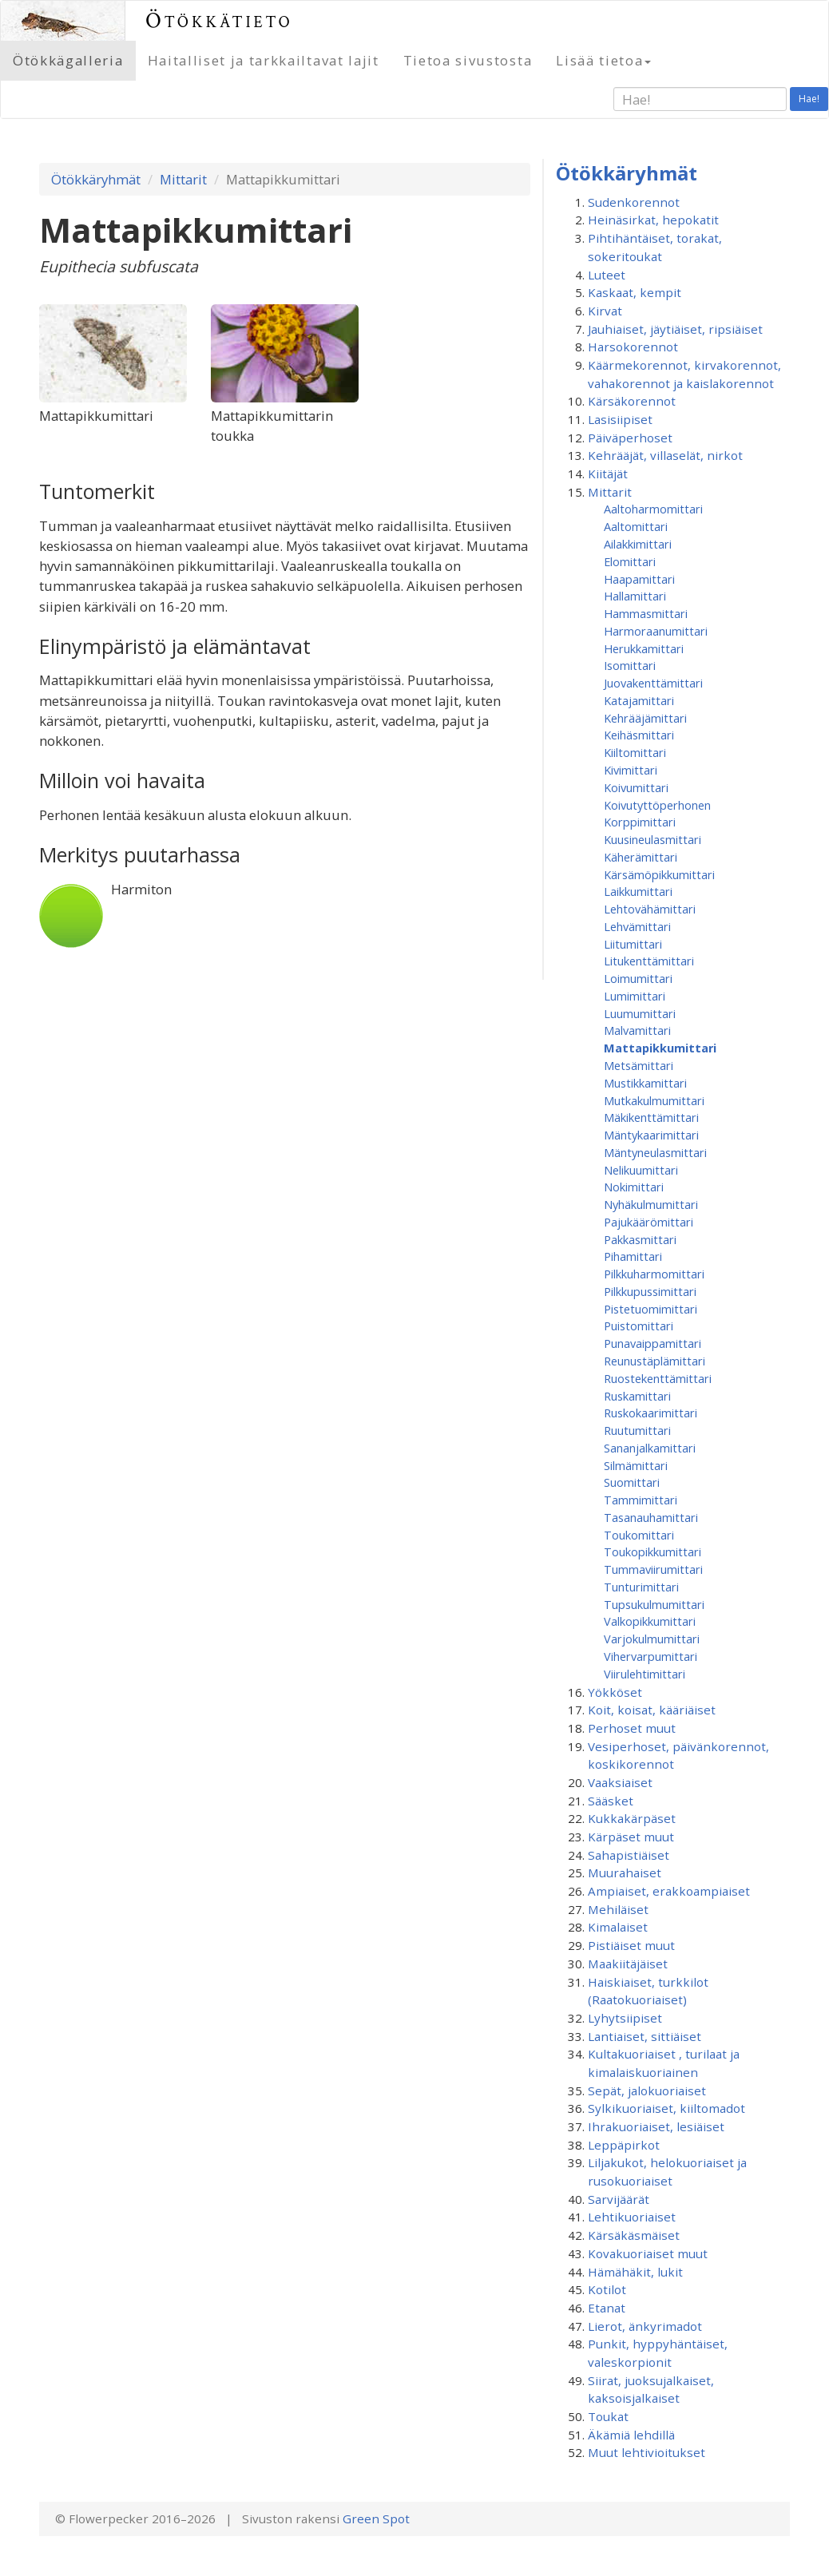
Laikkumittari (638, 891)
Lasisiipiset (620, 419)
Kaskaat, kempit (634, 292)
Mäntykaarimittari (651, 1135)
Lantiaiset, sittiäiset (644, 2036)
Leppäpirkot (624, 2145)
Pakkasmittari (640, 1239)
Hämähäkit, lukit (635, 2272)
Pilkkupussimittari (650, 1291)
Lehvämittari (637, 926)
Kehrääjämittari (645, 718)
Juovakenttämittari (653, 683)
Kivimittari (630, 770)
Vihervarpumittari (650, 1656)
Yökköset (615, 1692)
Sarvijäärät (618, 2199)
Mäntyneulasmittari (655, 1152)
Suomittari (632, 1482)
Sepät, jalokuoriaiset (647, 2090)
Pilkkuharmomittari (654, 1274)
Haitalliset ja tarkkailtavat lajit (263, 60)
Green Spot (376, 2518)
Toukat (608, 2416)
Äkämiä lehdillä (631, 2435)
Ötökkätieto (219, 20)
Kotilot (607, 2289)
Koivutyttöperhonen (657, 805)
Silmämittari (636, 1465)
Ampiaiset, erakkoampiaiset (669, 1891)
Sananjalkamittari (650, 1448)
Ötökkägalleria (68, 60)
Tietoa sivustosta (468, 60)
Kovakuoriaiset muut (648, 2253)
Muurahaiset (624, 1872)
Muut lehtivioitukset (646, 2452)
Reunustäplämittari (654, 1361)
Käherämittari (640, 857)
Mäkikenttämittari (651, 1117)
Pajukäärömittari (648, 1222)
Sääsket (610, 1801)
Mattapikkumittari (660, 1048)
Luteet (606, 275)
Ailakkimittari (638, 544)
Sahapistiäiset (628, 1855)
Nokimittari (634, 1187)
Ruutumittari (637, 1430)
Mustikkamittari (645, 1083)
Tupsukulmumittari (654, 1604)
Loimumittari (638, 978)
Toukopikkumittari (652, 1551)
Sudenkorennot (634, 202)
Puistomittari (638, 1326)
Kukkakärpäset (632, 1818)
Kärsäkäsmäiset (634, 2235)
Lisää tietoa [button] (603, 60)
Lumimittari (634, 996)
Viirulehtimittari (644, 1674)
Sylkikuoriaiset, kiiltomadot (666, 2108)
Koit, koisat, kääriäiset (652, 1710)
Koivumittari (636, 787)
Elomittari (630, 561)
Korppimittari (640, 822)
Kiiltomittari (635, 752)
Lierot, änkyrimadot (645, 2326)
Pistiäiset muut (631, 1945)
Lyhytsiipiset (625, 2018)
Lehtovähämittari (650, 909)
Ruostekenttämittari (658, 1378)
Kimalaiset (618, 1927)
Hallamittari (635, 596)
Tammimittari (640, 1500)
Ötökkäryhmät (96, 179)
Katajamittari (639, 700)
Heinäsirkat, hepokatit (653, 220)
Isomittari (630, 665)
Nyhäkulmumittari (651, 1204)
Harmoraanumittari (656, 631)
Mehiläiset (618, 1909)
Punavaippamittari (652, 1343)
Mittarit (183, 179)
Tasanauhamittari (651, 1517)
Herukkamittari (644, 648)
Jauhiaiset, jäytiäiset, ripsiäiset (675, 329)
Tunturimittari (641, 1587)
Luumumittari (640, 1013)
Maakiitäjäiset (628, 1964)
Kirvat (605, 311)
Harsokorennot (633, 347)
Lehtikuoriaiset (632, 2217)
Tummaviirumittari (653, 1569)
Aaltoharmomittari (653, 509)
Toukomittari (639, 1535)
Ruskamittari (637, 1396)
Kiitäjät (608, 474)
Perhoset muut (632, 1728)
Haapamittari (639, 579)
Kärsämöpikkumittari (659, 874)
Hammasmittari (646, 613)
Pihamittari (633, 1256)
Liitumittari (633, 944)
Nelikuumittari (641, 1170)
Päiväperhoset (630, 438)
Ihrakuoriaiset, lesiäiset (656, 2126)
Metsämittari (638, 1065)
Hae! (809, 98)
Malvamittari (637, 1030)
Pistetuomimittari (650, 1309)
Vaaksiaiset (620, 1782)
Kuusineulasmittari (652, 839)
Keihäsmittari (639, 735)
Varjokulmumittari (652, 1639)
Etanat (606, 2308)
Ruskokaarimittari (650, 1413)
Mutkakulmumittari (654, 1100)
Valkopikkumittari (650, 1621)
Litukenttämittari (649, 961)
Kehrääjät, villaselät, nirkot (665, 455)
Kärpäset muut (631, 1837)
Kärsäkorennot (632, 401)
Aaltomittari (636, 526)
